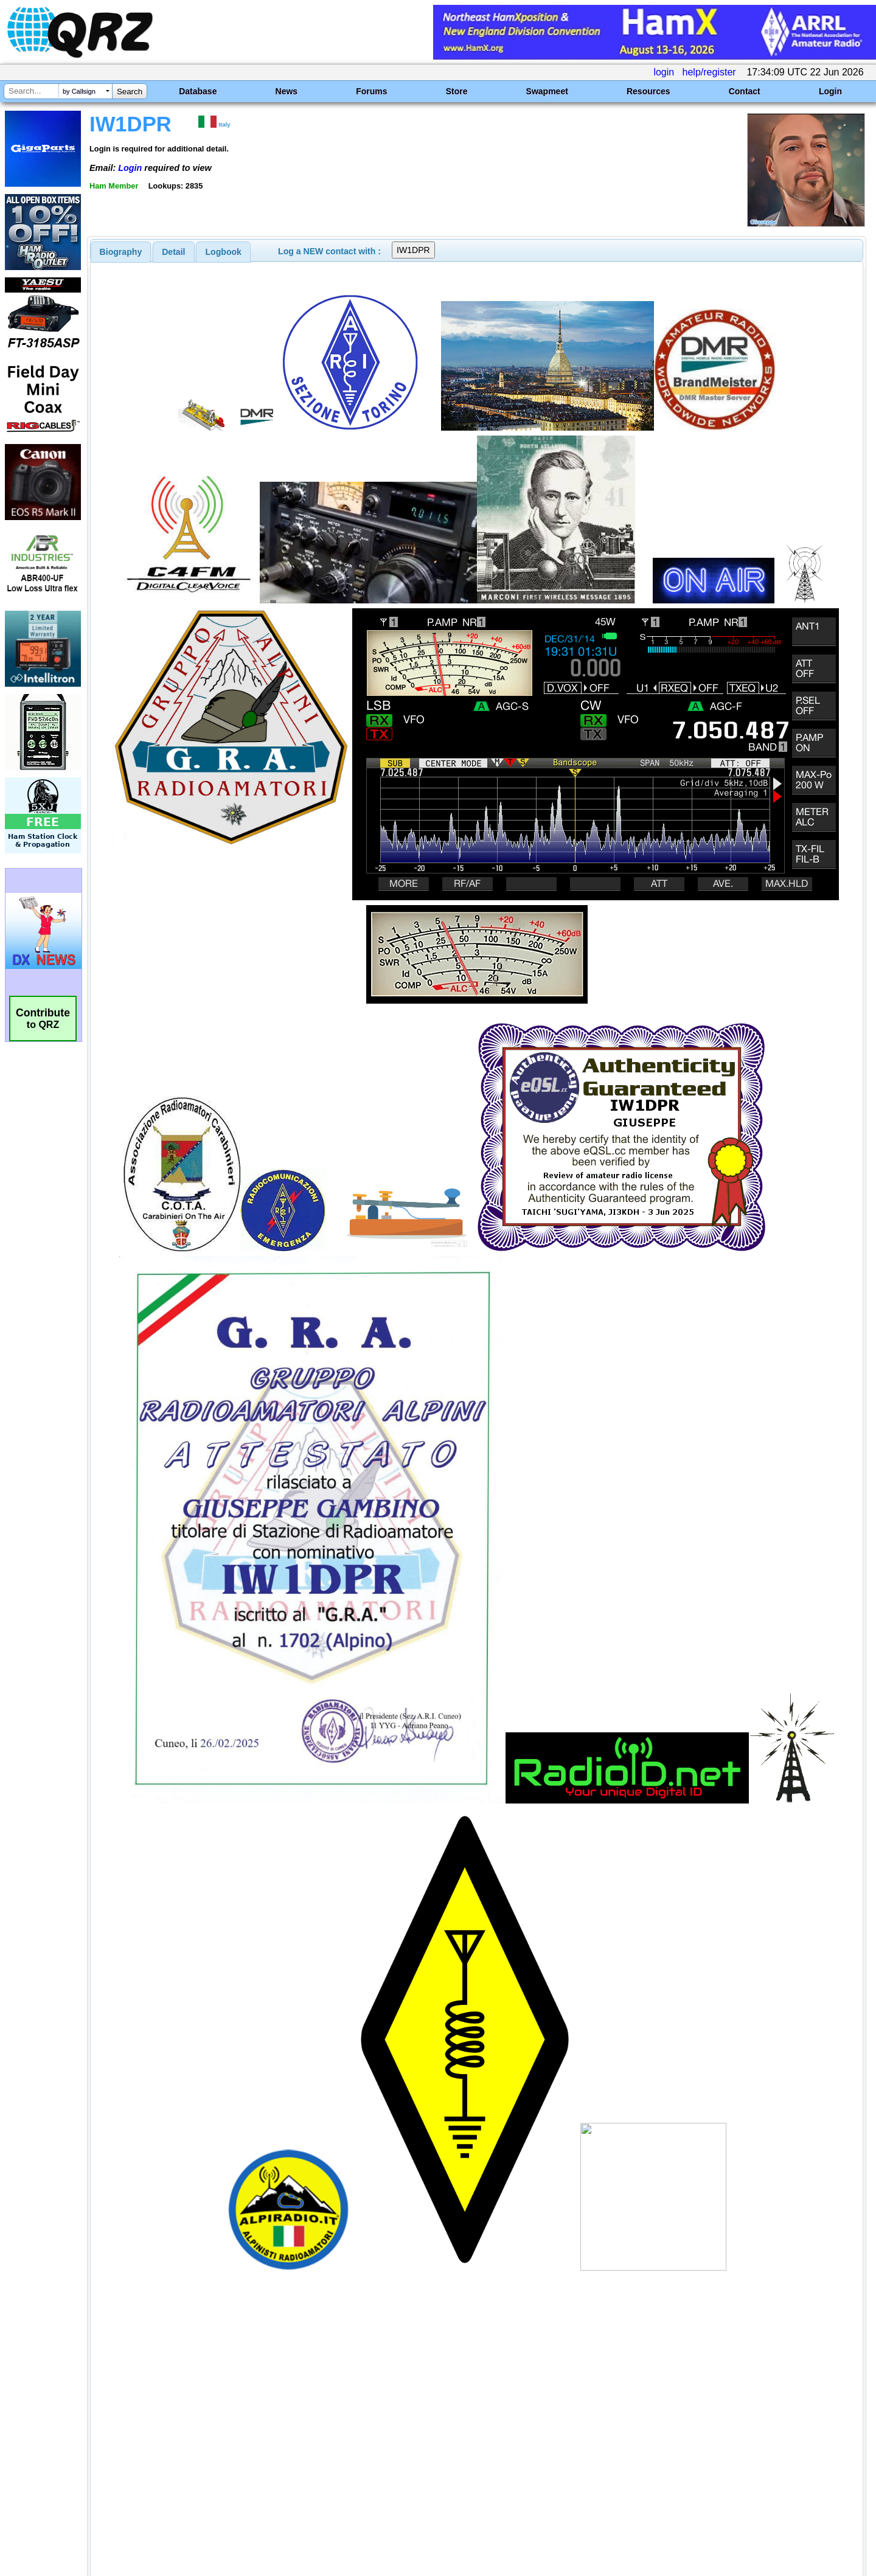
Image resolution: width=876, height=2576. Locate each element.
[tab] (121, 251)
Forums (371, 91)
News (287, 91)
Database (198, 91)
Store (457, 91)
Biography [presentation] (121, 252)
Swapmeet (547, 91)
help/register (709, 72)
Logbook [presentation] (224, 252)
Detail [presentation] (173, 252)
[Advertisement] (307, 2448)
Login (830, 91)
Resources (648, 91)
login (663, 72)
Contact (744, 91)
